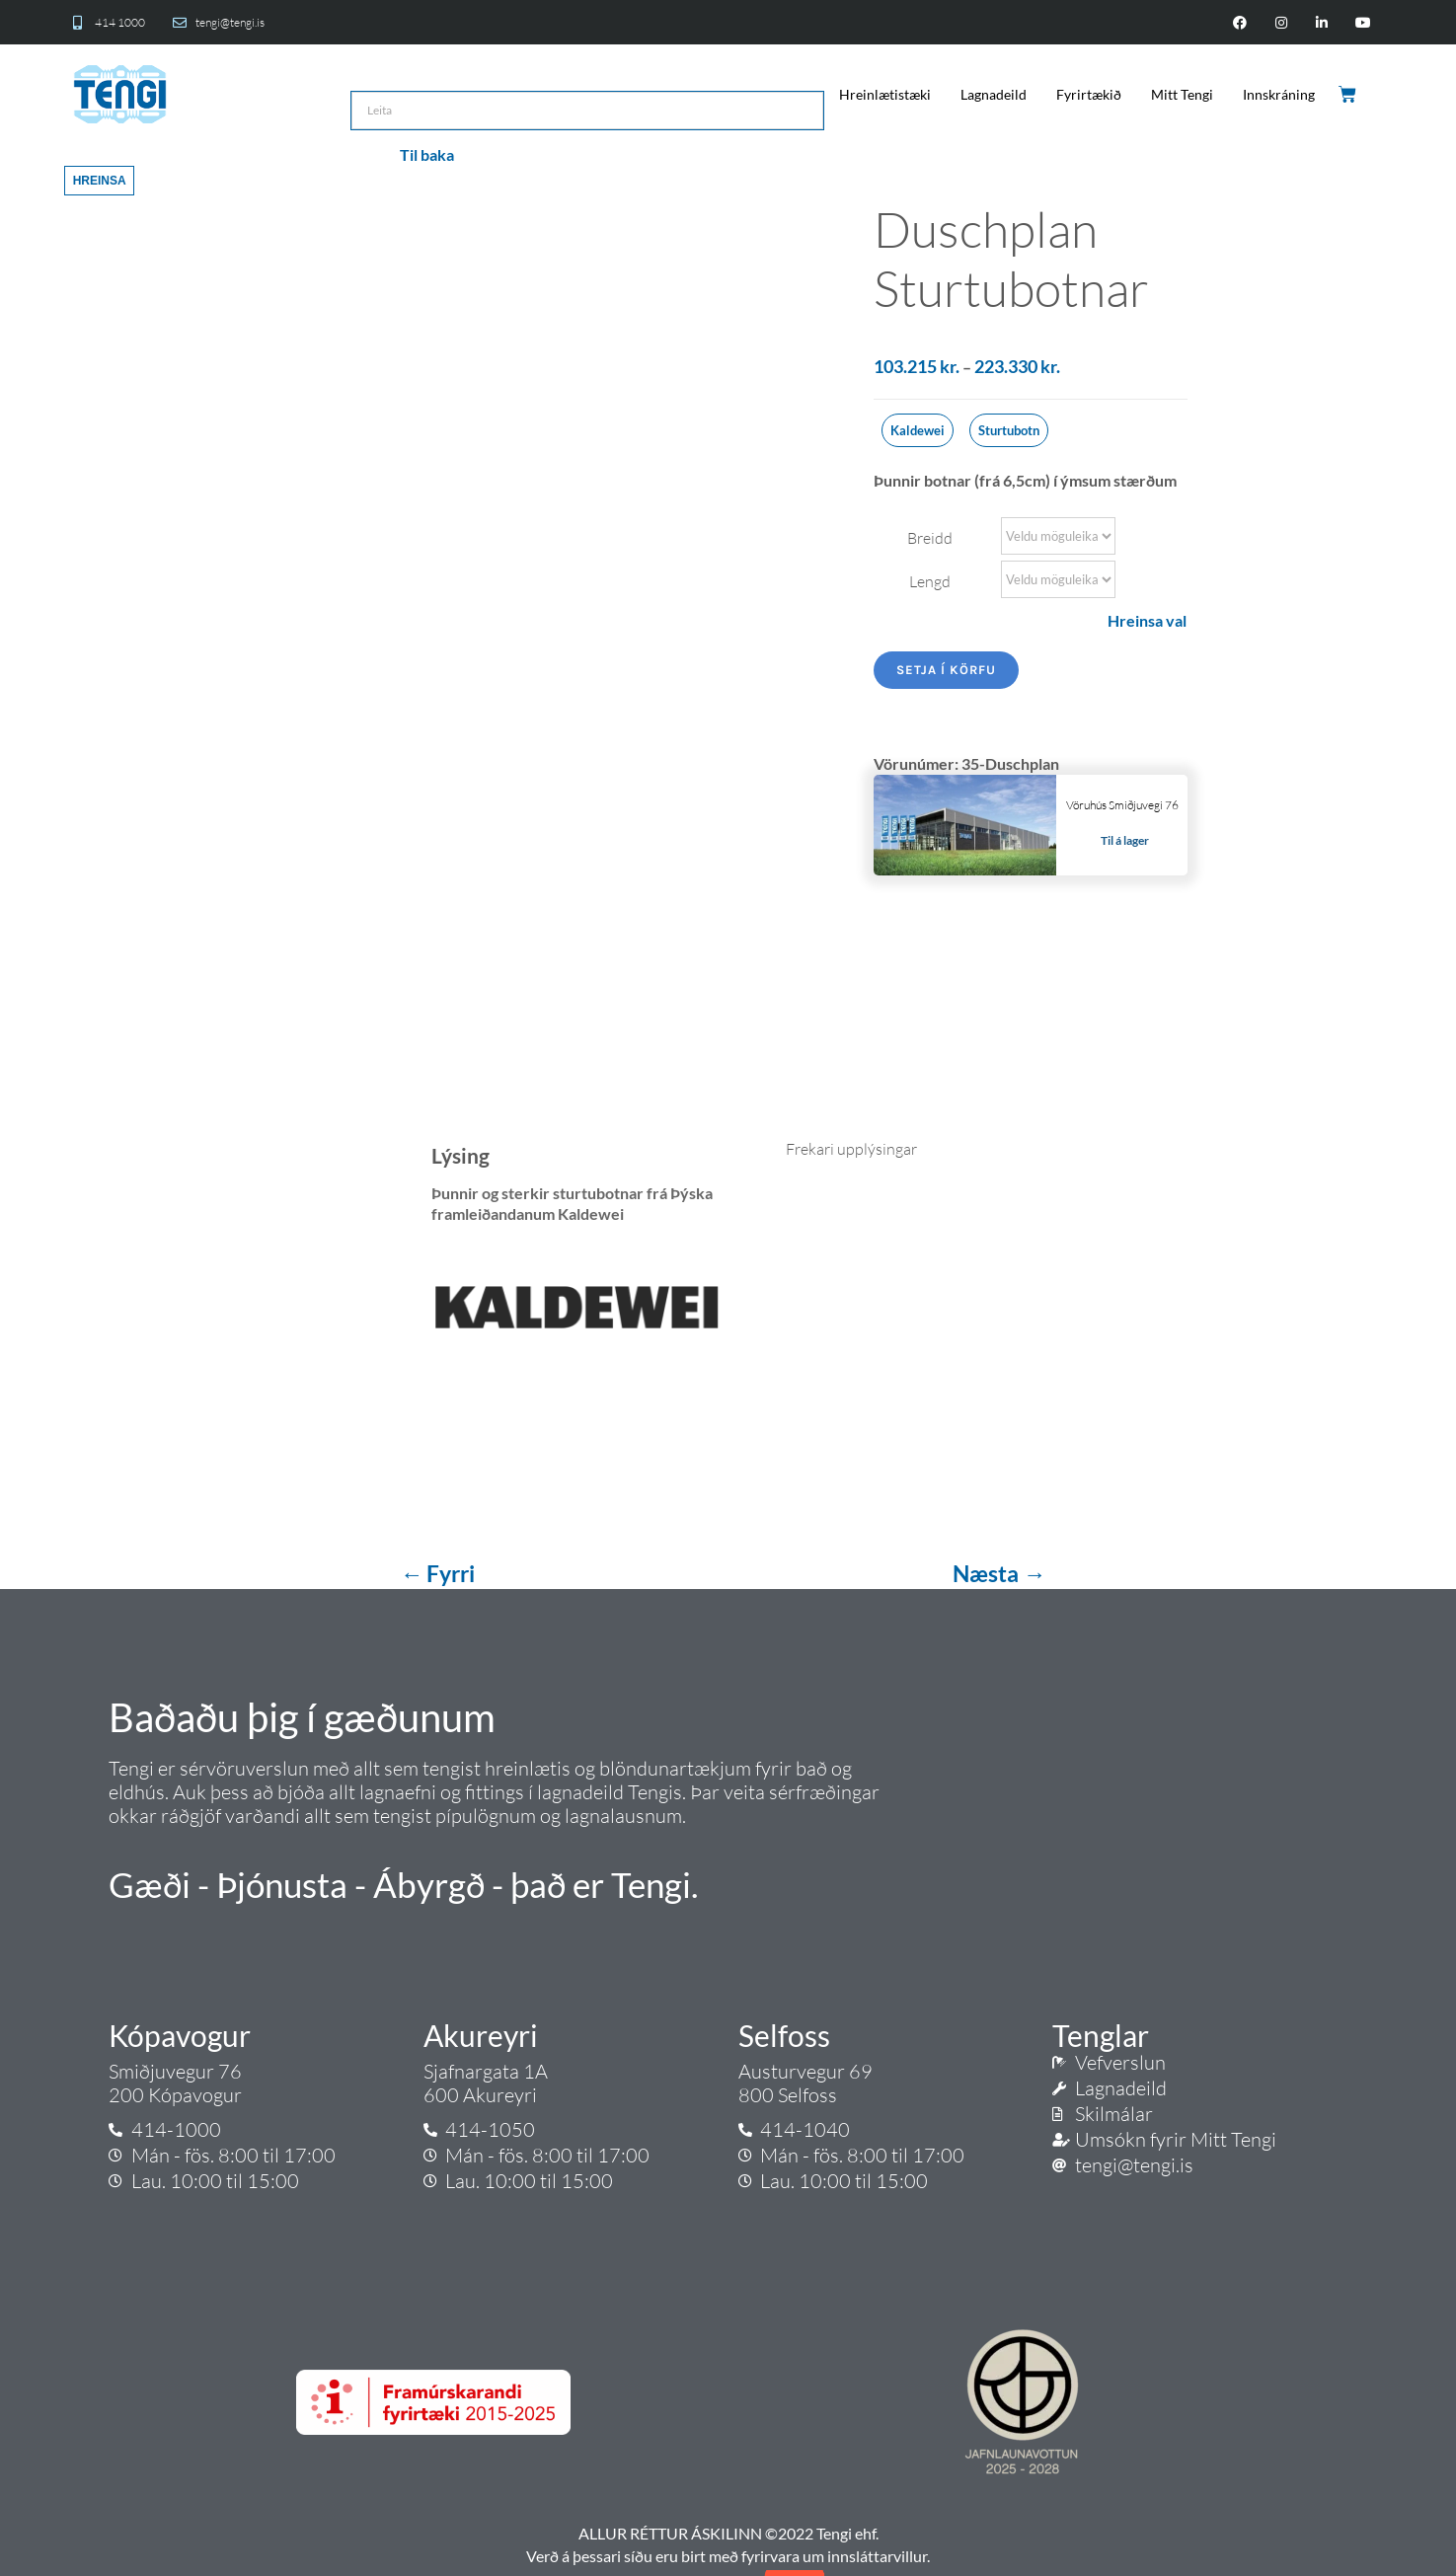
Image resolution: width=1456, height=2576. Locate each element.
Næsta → (999, 1573)
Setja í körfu (946, 669)
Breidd (930, 538)
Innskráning (1279, 94)
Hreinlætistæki (885, 94)
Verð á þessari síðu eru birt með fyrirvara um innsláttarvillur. (728, 2555)
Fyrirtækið (1088, 94)
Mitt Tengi (1182, 94)
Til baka (427, 154)
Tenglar (1100, 2035)
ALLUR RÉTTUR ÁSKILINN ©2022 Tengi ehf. (728, 2533)
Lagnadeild (993, 94)
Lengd (930, 581)
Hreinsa (99, 181)
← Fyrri (439, 1573)
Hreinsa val (1147, 620)
